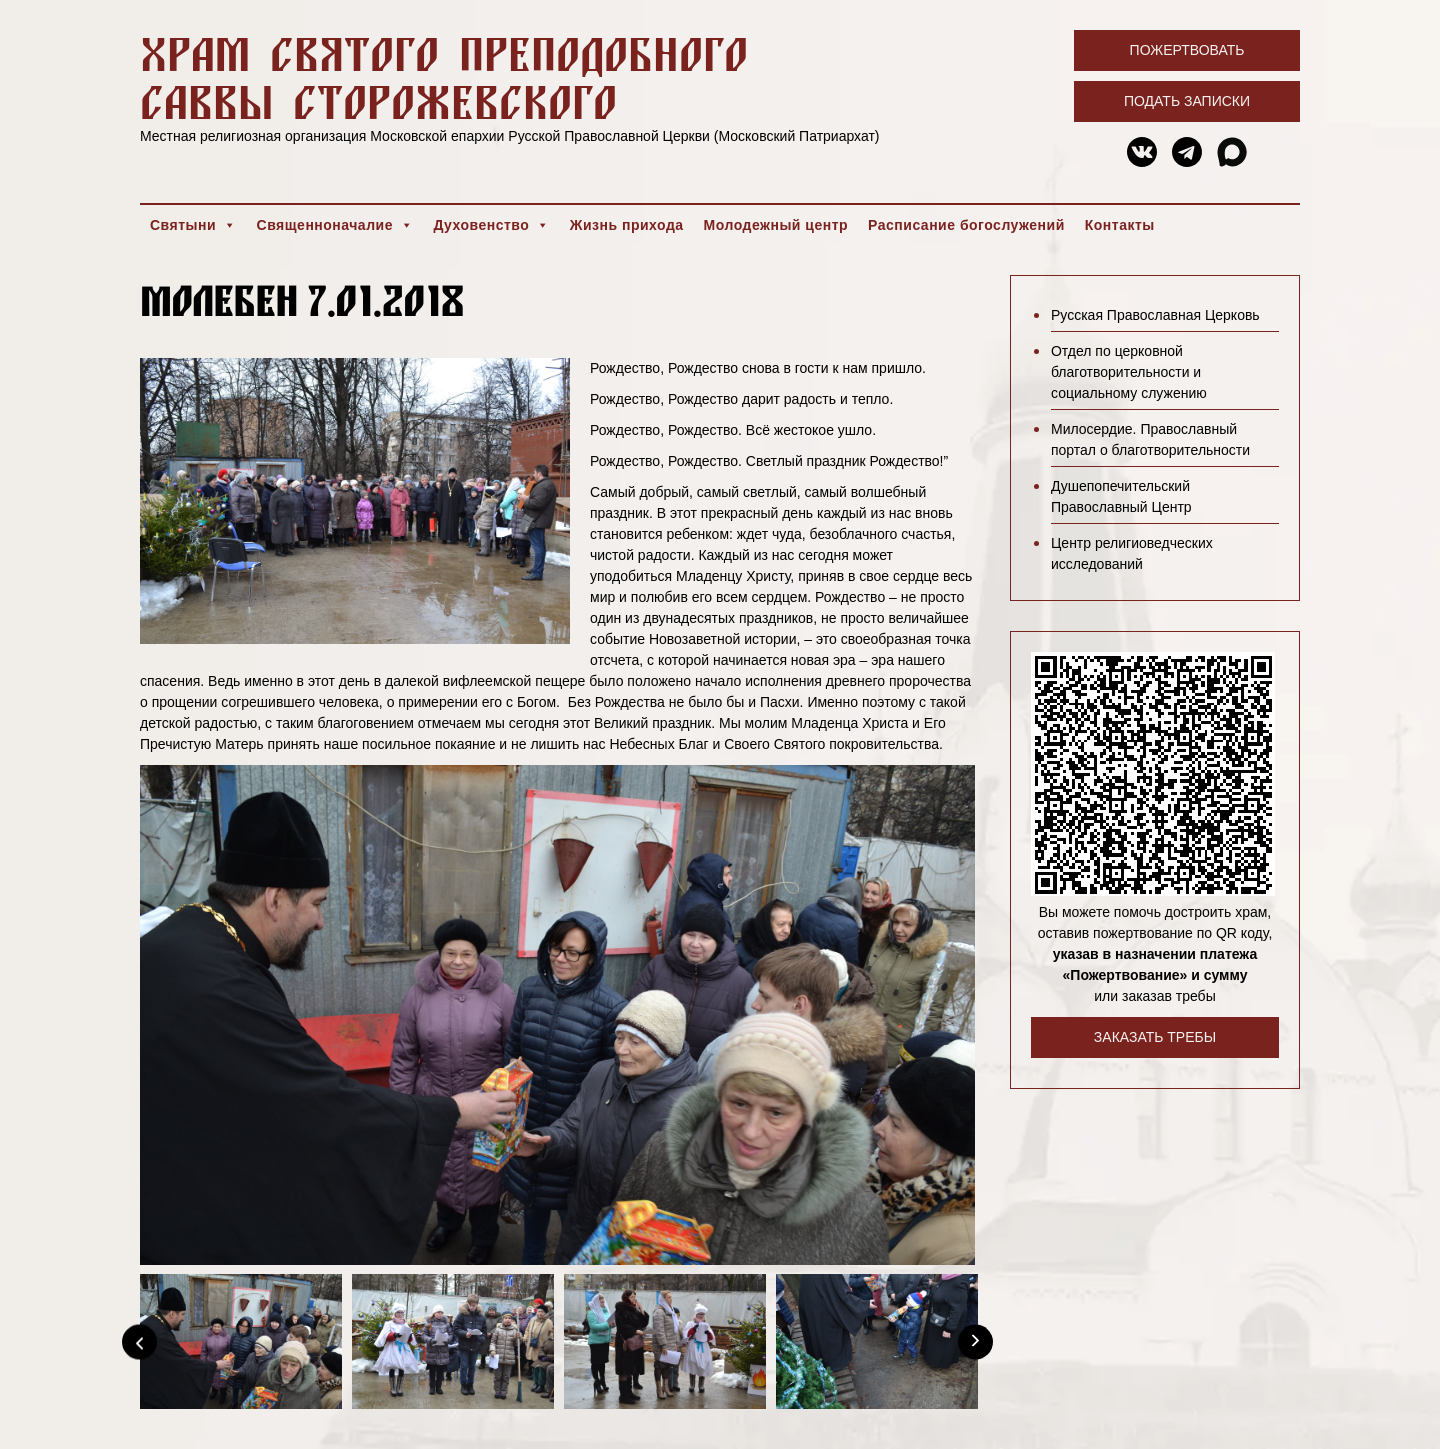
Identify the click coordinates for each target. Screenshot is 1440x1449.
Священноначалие (335, 225)
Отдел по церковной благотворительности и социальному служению (1129, 372)
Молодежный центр (776, 225)
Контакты (1120, 225)
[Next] (975, 1341)
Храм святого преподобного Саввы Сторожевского (444, 77)
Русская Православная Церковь (1155, 315)
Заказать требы (1155, 1037)
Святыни (193, 225)
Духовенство (491, 225)
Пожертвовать (1187, 50)
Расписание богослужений (966, 225)
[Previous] (139, 1341)
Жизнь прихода (627, 225)
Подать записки (1187, 101)
